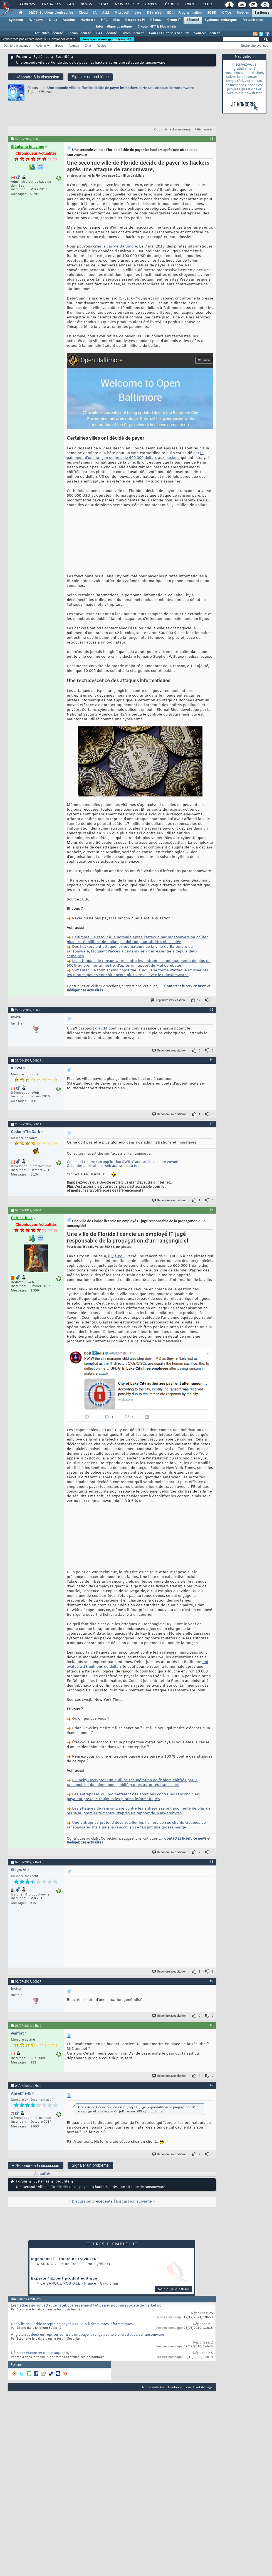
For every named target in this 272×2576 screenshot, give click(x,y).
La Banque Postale (60, 2327)
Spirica (48, 2307)
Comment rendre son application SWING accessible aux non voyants (123, 1184)
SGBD (211, 13)
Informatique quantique (114, 27)
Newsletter (126, 4)
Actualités (42, 2217)
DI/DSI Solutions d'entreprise (50, 13)
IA (95, 13)
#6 (211, 1905)
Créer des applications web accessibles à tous (104, 1188)
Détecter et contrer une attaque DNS (41, 2396)
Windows (36, 20)
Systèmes (261, 13)
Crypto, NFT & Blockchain (156, 27)
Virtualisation (253, 20)
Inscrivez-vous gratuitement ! (107, 39)
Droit (190, 4)
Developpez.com (179, 2430)
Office (226, 13)
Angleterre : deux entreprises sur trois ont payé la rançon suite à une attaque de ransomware (87, 2378)
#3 (211, 1081)
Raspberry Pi (135, 20)
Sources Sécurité (207, 33)
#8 (211, 2068)
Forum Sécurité (79, 33)
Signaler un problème (90, 77)
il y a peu (116, 1278)
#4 (211, 1145)
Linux (53, 20)
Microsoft (122, 13)
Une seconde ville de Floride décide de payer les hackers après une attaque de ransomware (120, 87)
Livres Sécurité (133, 33)
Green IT (174, 20)
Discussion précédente (92, 2245)
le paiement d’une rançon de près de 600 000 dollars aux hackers (135, 455)
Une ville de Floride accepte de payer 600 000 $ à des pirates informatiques (72, 2367)
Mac (116, 20)
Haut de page (203, 2430)
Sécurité (192, 20)
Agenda (73, 45)
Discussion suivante (134, 2245)
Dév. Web (154, 13)
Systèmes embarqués (221, 20)
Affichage (202, 130)
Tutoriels (51, 4)
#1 (211, 138)
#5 (211, 1231)
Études (171, 4)
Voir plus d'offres (173, 2333)
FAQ (70, 4)
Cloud (83, 13)
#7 (211, 2024)
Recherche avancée (254, 45)
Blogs (86, 4)
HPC (104, 20)
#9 (211, 2128)
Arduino (69, 20)
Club (207, 4)
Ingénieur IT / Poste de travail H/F (65, 2302)
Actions (41, 45)
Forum (21, 57)
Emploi (151, 4)
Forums (27, 4)
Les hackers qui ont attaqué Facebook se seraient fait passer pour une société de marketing (86, 2349)
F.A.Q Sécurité (106, 33)
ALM (105, 13)
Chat (103, 4)
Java (138, 13)
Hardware (87, 20)
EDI (170, 13)
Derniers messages (17, 45)
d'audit (101, 1050)
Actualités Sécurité (48, 33)
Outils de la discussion (171, 130)
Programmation (190, 13)
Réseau (156, 20)
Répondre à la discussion (35, 77)
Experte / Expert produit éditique (64, 2322)
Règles (101, 45)
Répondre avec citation (168, 1022)
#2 (211, 1031)
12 (198, 1022)
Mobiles (243, 13)
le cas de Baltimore (119, 246)
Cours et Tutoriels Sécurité (169, 33)
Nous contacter (153, 2430)
